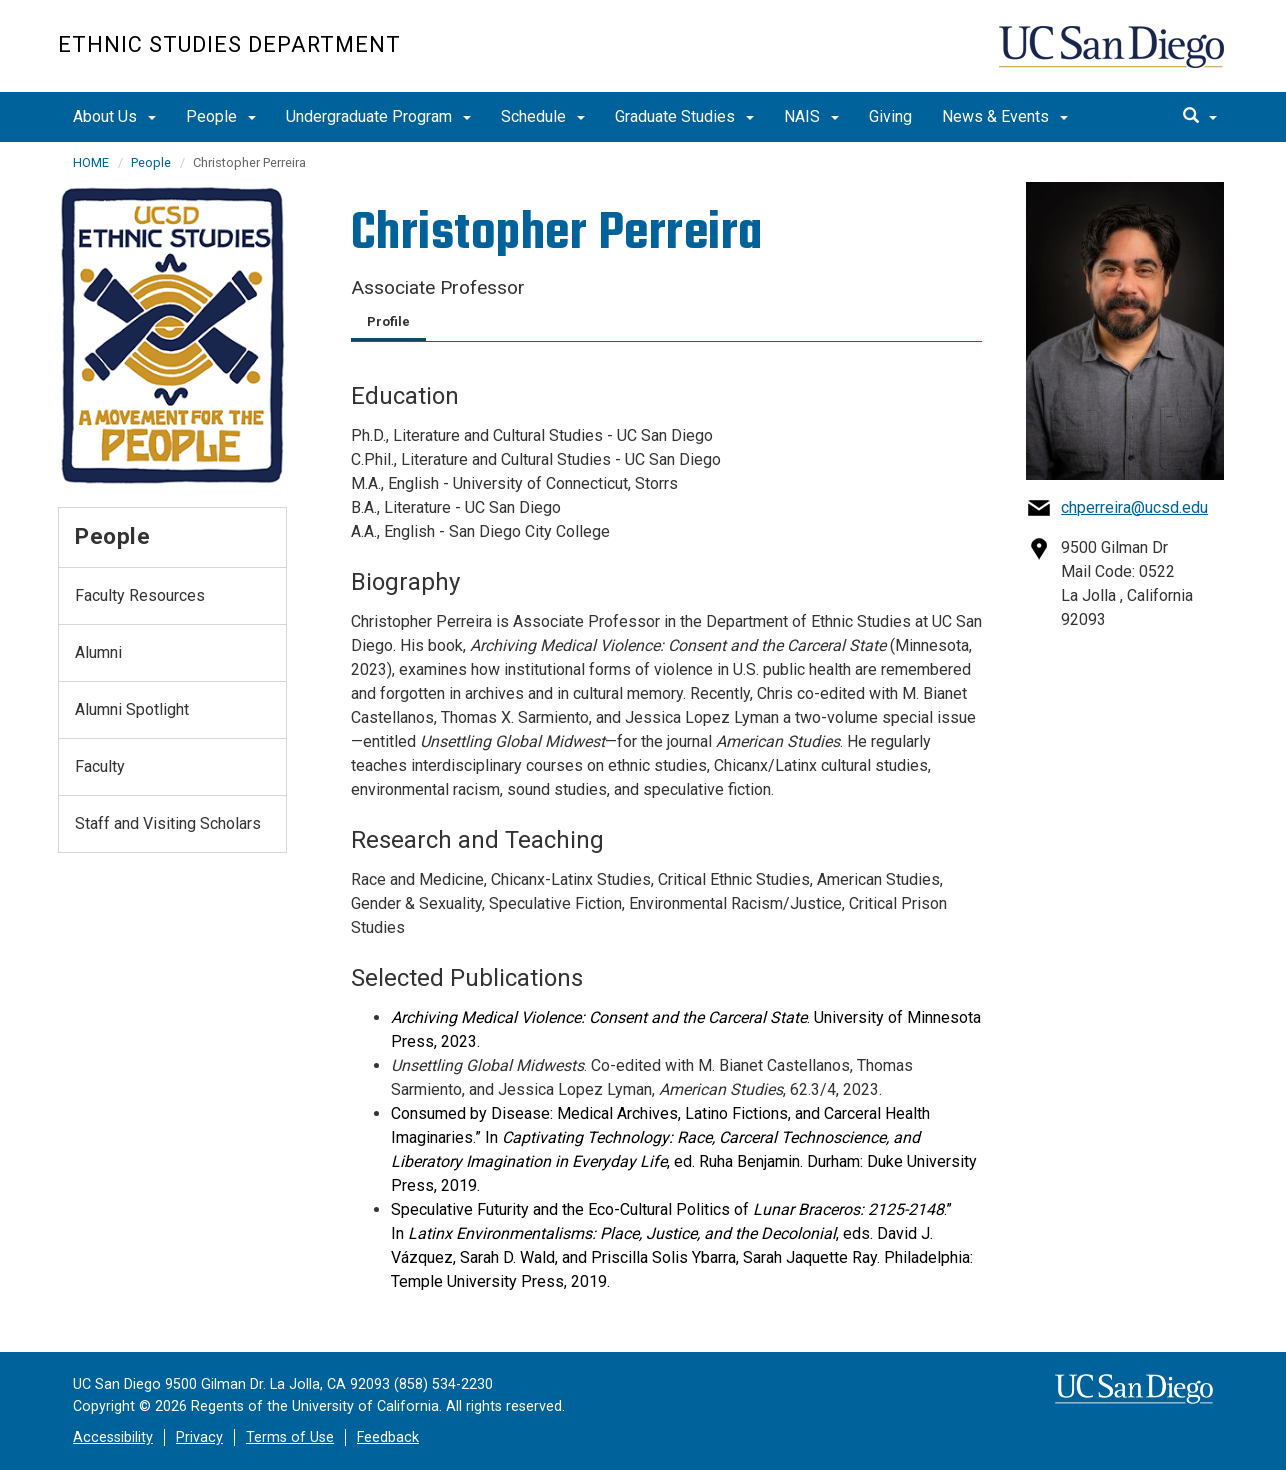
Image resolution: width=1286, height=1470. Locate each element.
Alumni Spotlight (132, 709)
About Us (114, 116)
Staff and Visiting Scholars (168, 823)
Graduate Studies (684, 116)
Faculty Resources (140, 595)
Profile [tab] (388, 321)
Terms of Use (290, 1437)
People (221, 116)
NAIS (811, 116)
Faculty (100, 766)
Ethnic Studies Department (229, 44)
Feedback (388, 1437)
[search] (1200, 117)
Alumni (98, 652)
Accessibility (113, 1437)
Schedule (543, 116)
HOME (91, 162)
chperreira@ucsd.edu (1134, 507)
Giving (890, 116)
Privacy (199, 1437)
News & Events (1005, 116)
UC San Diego (1113, 56)
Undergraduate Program (378, 116)
